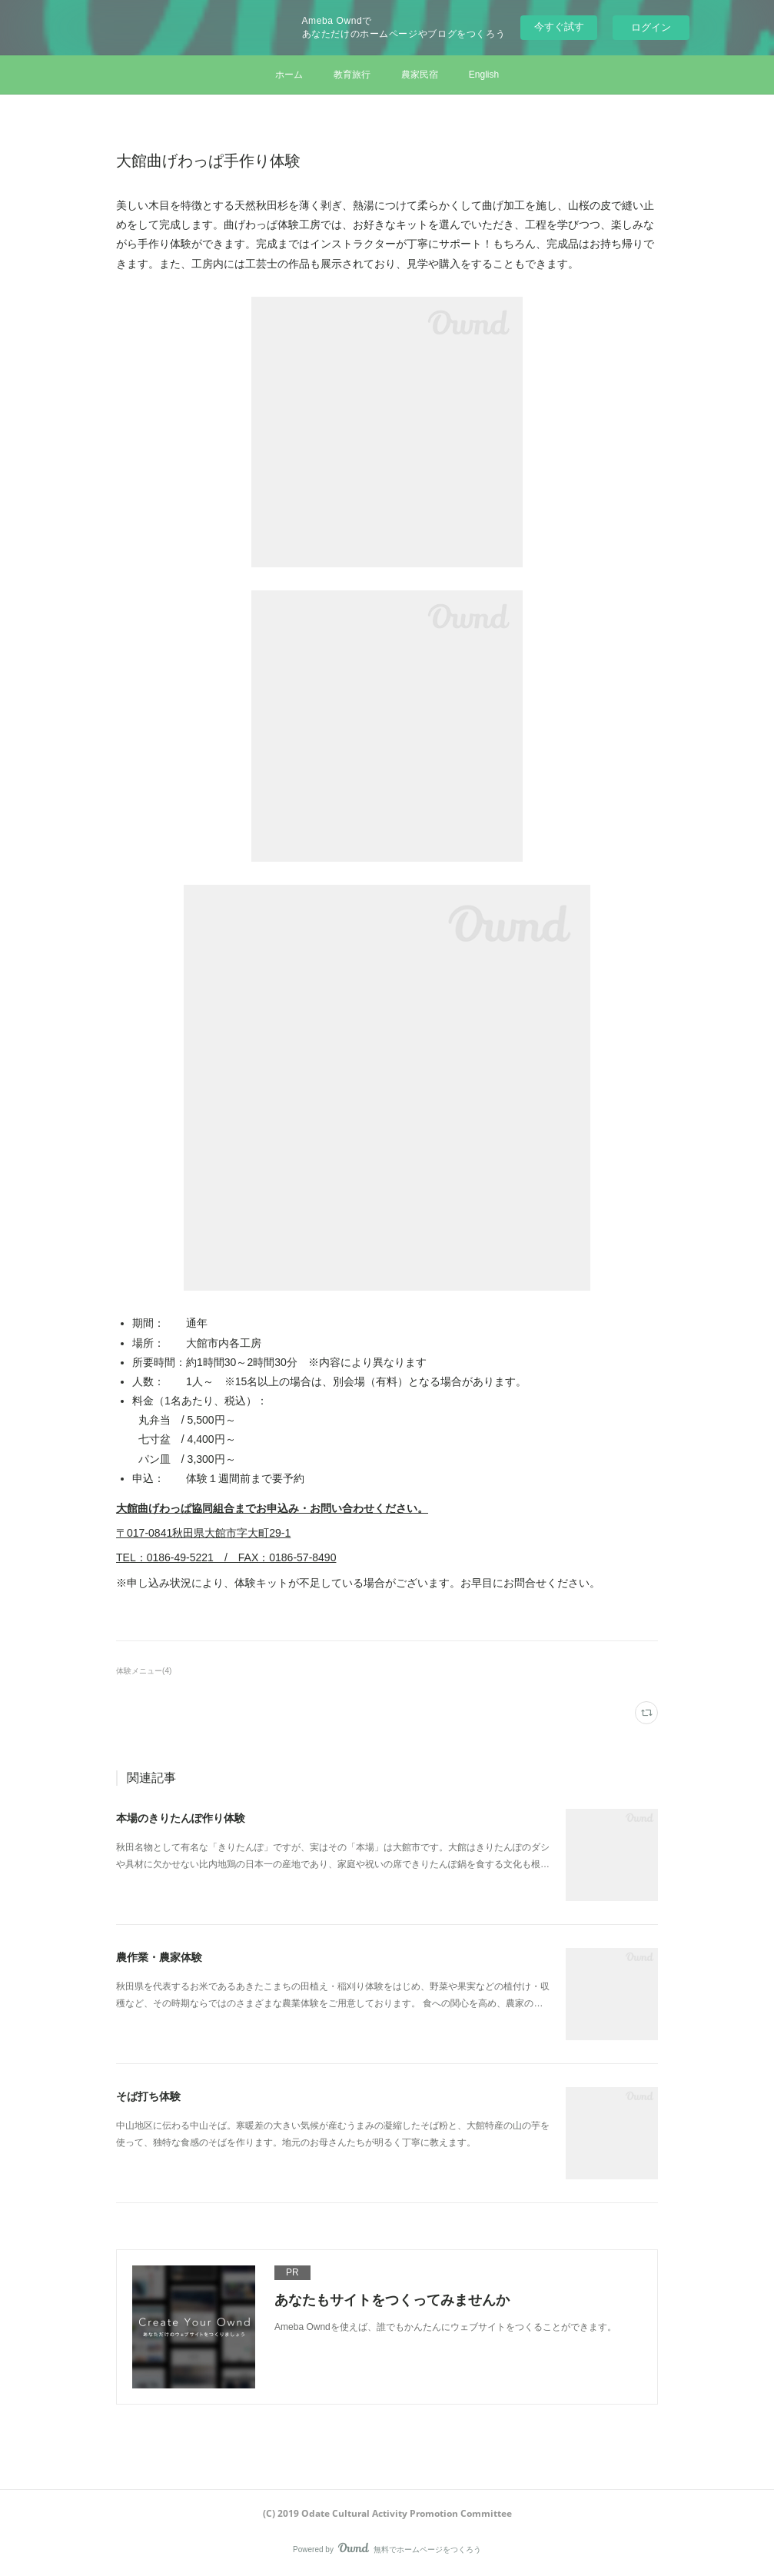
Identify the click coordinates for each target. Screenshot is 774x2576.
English (484, 74)
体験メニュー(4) (143, 1671)
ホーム (289, 74)
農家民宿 (419, 74)
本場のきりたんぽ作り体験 (180, 1818)
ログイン (651, 27)
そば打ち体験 (148, 2096)
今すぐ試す (559, 26)
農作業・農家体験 (159, 1957)
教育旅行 (352, 74)
